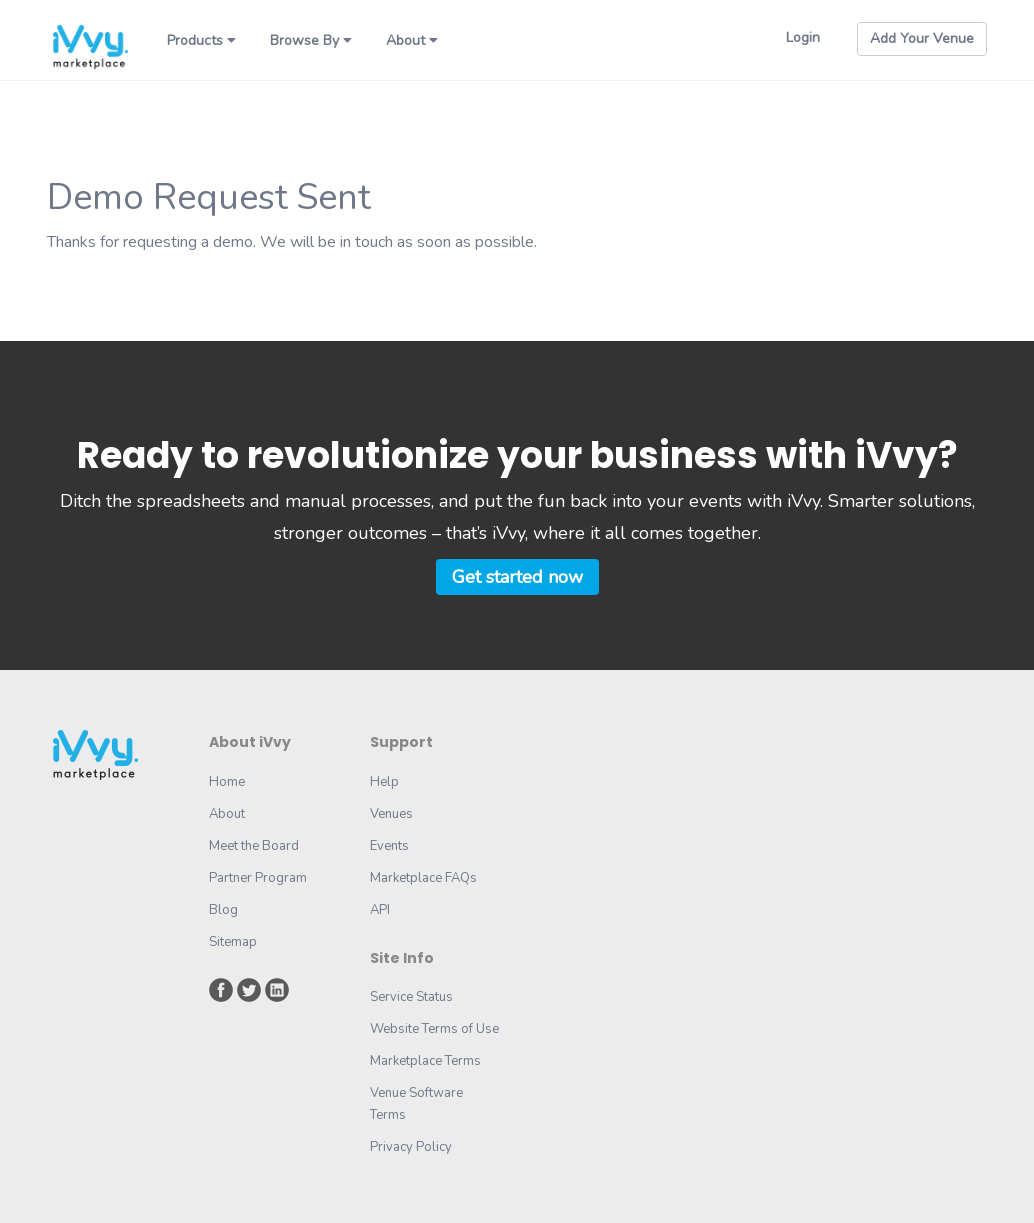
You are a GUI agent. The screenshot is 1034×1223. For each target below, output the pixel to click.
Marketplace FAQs (423, 878)
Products (201, 40)
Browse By (311, 40)
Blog (223, 910)
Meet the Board (254, 846)
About (412, 40)
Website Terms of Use (434, 1029)
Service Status (411, 997)
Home (227, 782)
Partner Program (258, 878)
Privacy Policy (411, 1147)
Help (384, 782)
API (380, 910)
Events (389, 846)
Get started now (517, 577)
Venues (391, 814)
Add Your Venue (922, 38)
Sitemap (233, 942)
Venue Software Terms (416, 1104)
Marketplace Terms (425, 1061)
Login (803, 37)
